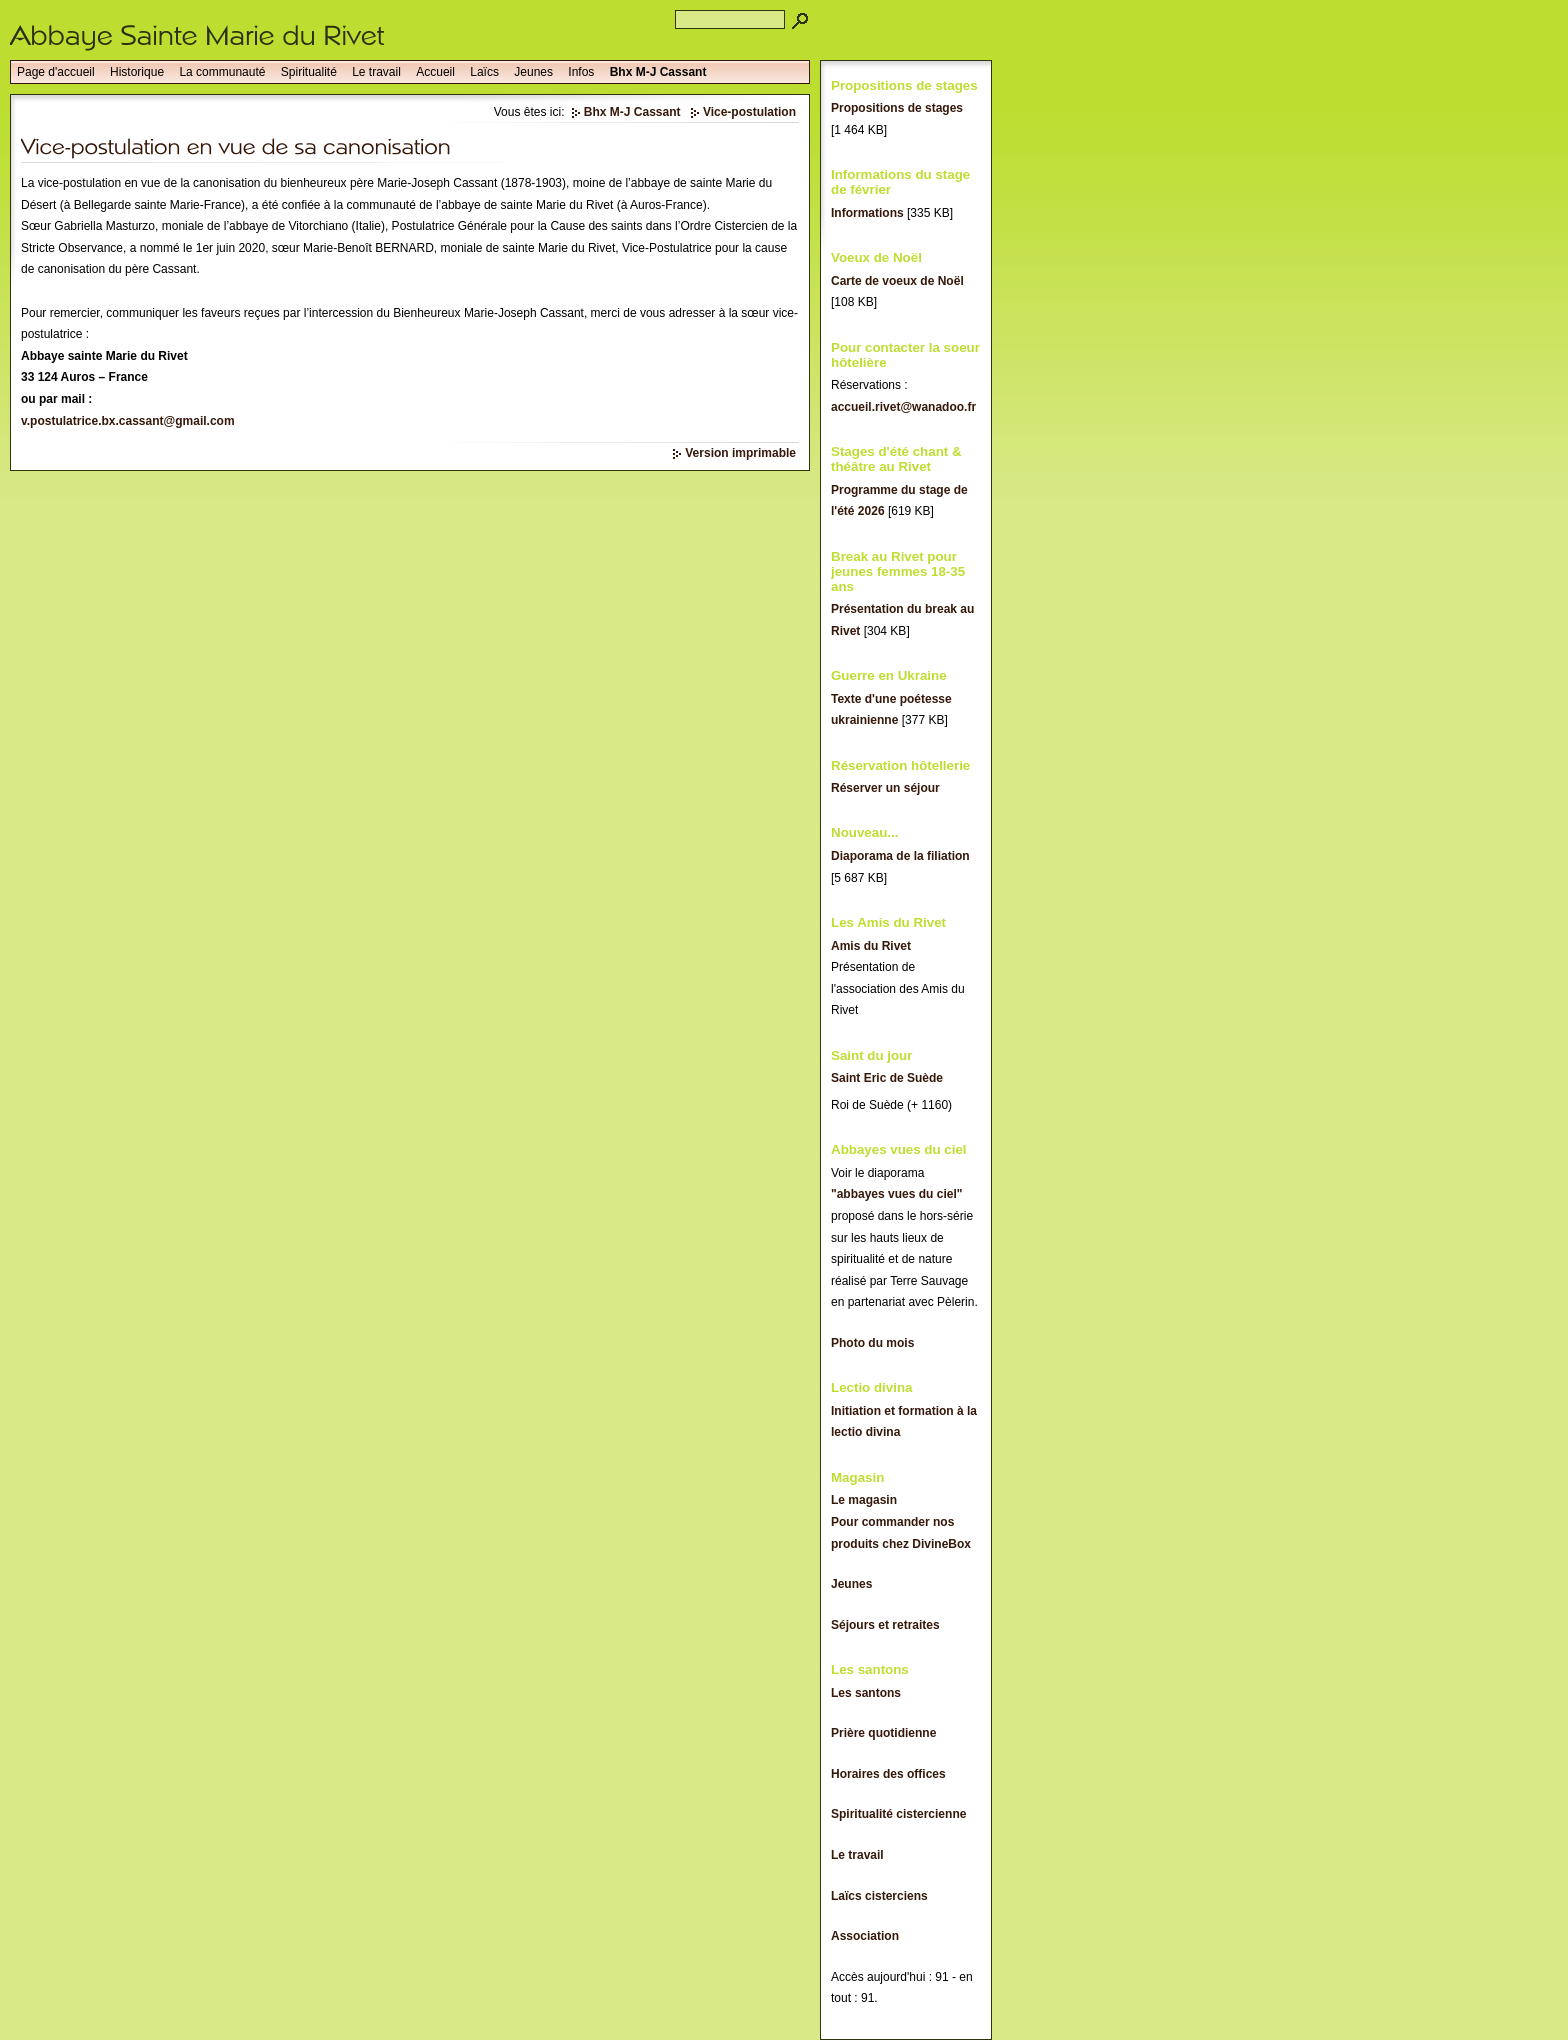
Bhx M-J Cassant (658, 72)
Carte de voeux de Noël (897, 281)
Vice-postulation (749, 112)
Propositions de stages (897, 108)
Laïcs (484, 72)
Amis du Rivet (871, 946)
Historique (137, 72)
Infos (581, 72)
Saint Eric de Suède (887, 1078)
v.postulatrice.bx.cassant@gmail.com (128, 421)
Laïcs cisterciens (879, 1896)
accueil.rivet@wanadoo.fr (903, 407)
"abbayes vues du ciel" (896, 1194)
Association (865, 1936)
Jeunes (533, 72)
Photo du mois (872, 1343)
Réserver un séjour (885, 788)
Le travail (376, 72)
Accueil (435, 72)
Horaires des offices (888, 1774)
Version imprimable (740, 453)
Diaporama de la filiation (900, 856)
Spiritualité (309, 72)
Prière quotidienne (883, 1733)
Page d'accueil (56, 72)
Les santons (866, 1693)
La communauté (222, 72)
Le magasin (864, 1500)
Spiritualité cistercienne (898, 1814)
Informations (867, 213)
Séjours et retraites (885, 1625)
